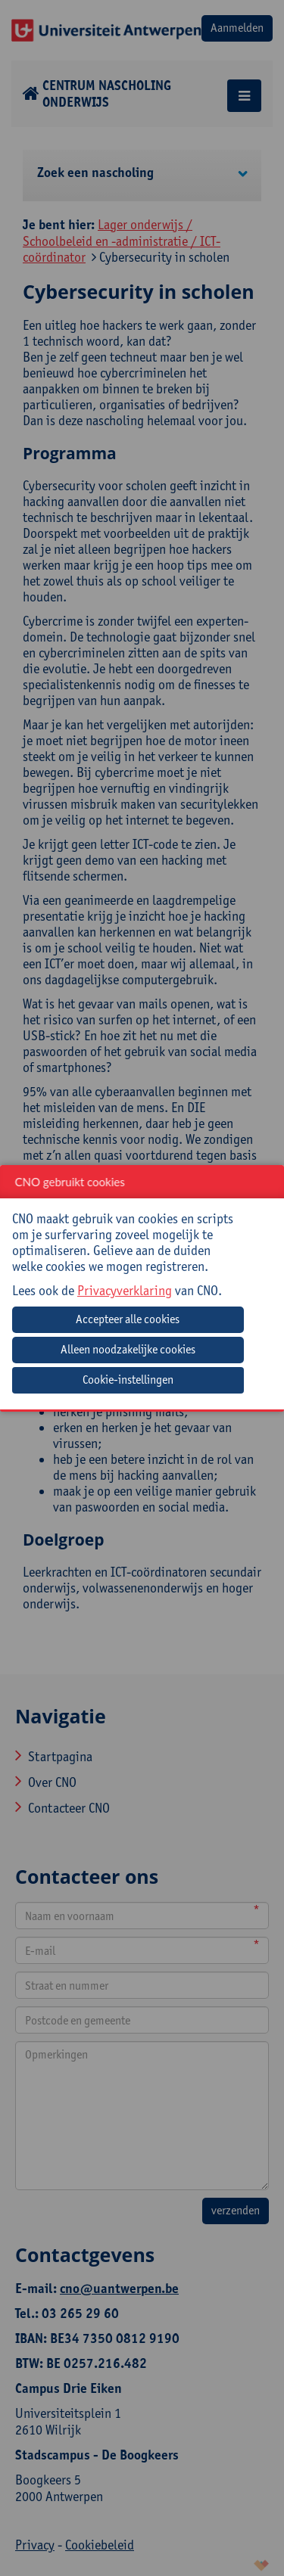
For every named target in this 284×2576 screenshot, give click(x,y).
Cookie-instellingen (128, 1379)
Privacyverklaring (124, 1290)
